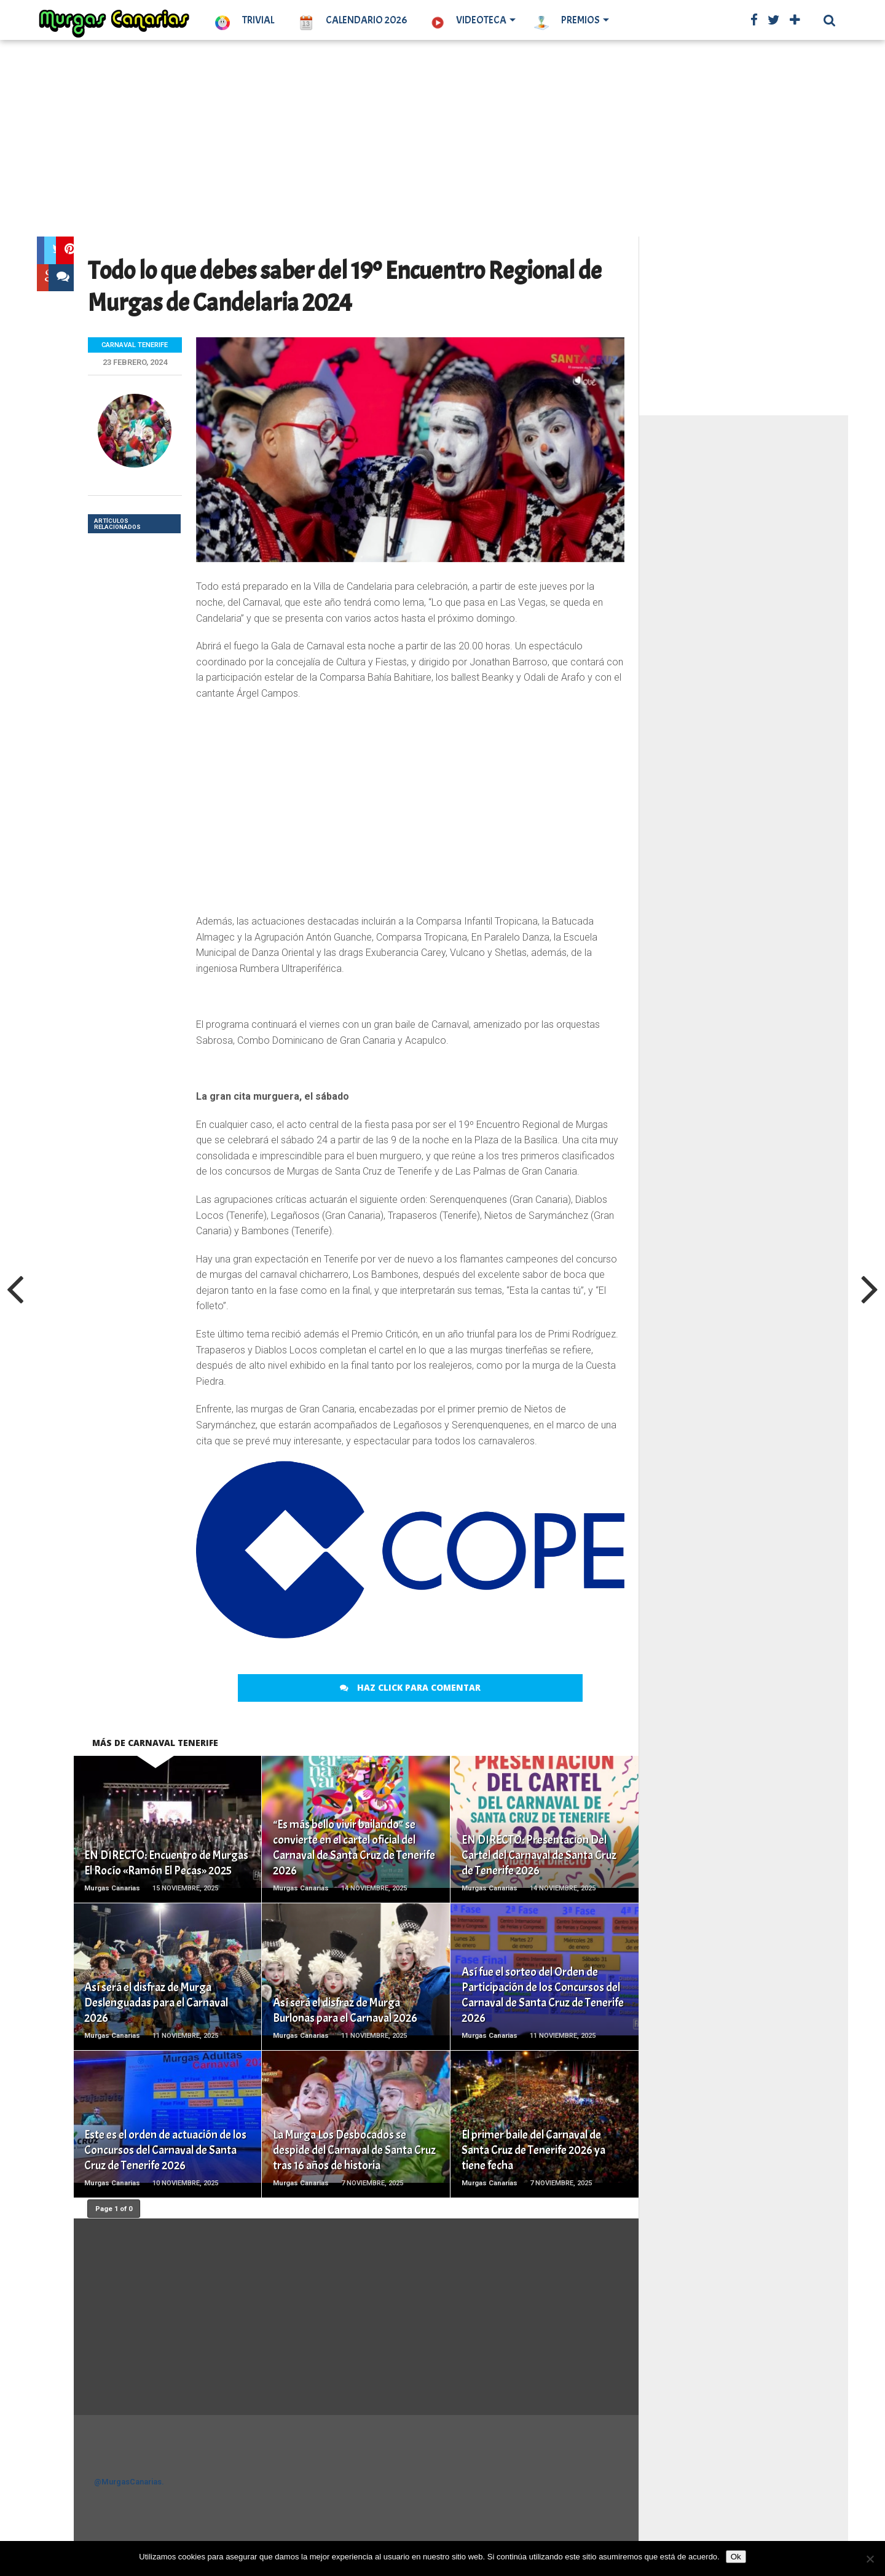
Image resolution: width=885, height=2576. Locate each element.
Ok (736, 2556)
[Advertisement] (442, 138)
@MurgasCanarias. (129, 2481)
